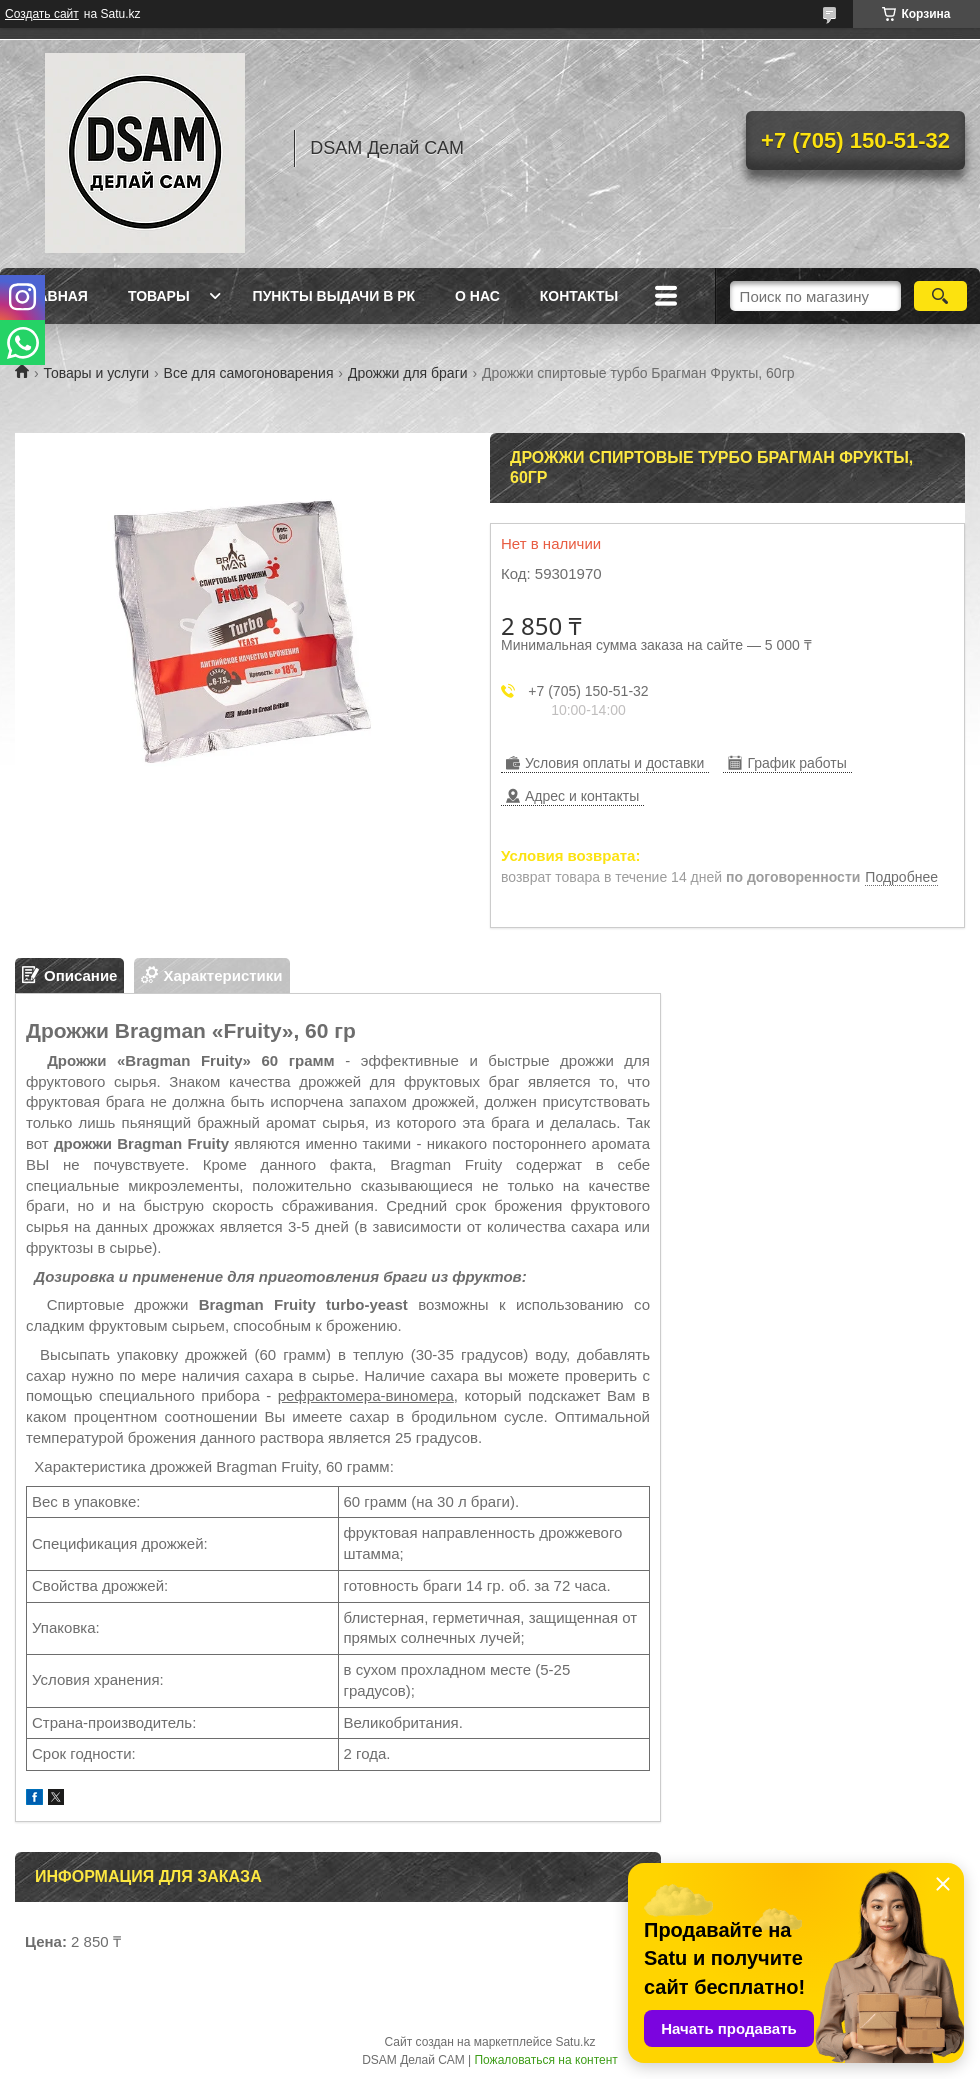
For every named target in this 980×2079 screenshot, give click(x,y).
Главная (54, 296)
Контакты (579, 296)
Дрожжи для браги (408, 373)
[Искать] (940, 296)
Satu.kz (575, 2042)
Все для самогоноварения (249, 373)
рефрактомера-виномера (366, 1395)
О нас (477, 296)
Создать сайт (42, 14)
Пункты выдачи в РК (334, 296)
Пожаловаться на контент (545, 2060)
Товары (159, 296)
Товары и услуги (96, 373)
